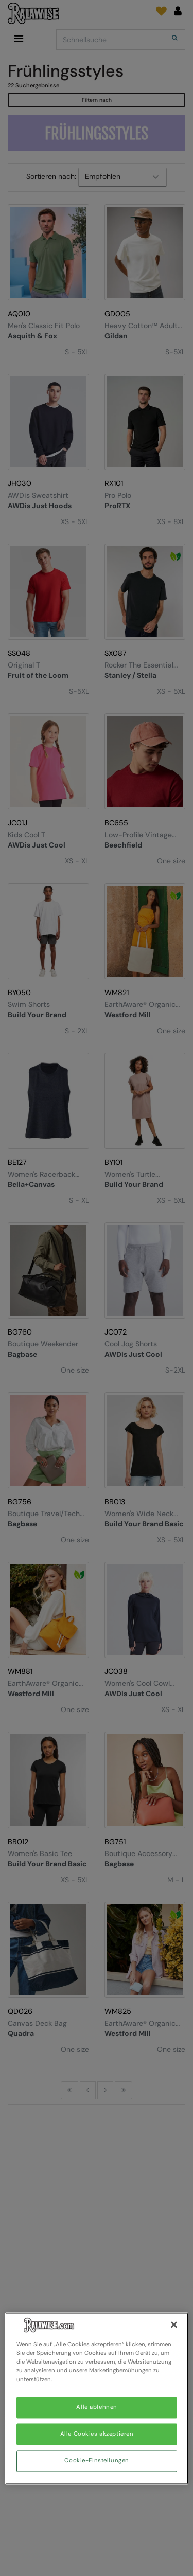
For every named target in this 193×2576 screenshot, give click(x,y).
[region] (96, 2398)
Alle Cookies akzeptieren (97, 2434)
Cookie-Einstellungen (96, 2461)
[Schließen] (174, 2324)
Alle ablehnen (96, 2407)
